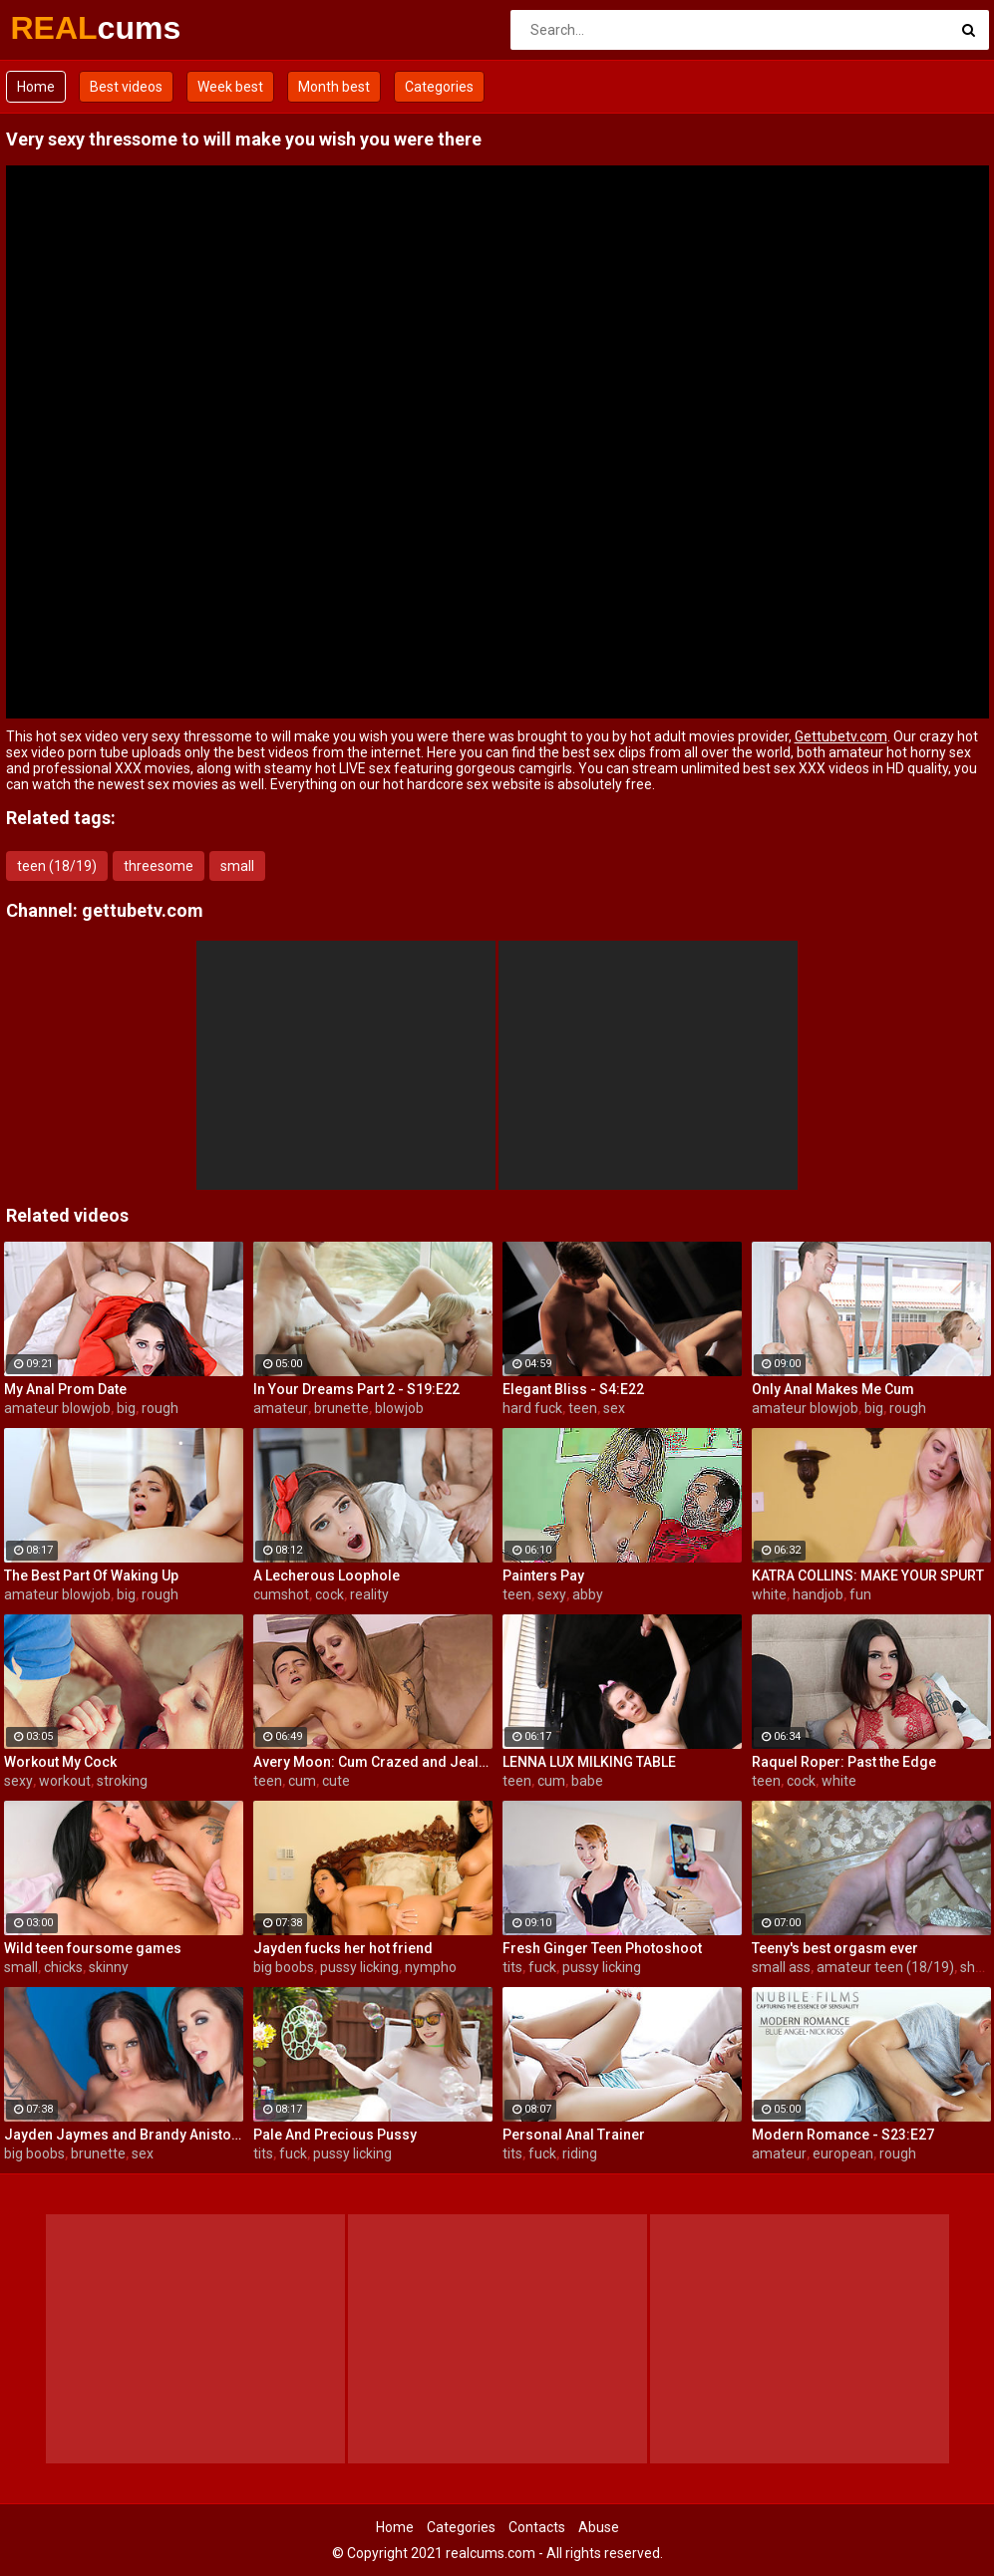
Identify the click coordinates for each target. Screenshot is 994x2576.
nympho (431, 1967)
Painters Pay (543, 1575)
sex (614, 1408)
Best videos (126, 87)
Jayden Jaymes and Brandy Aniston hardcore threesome (123, 2135)
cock (329, 1594)
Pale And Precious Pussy (335, 2135)
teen (582, 1408)
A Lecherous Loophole (326, 1575)
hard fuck (532, 1408)
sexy (551, 1594)
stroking (122, 1781)
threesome (158, 866)
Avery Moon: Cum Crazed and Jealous (373, 1762)
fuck (542, 1967)
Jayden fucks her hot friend (343, 1948)
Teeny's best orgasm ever (835, 1948)
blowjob (399, 1408)
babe (587, 1781)
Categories (439, 87)
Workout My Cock (60, 1762)
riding (579, 2153)
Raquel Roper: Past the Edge (844, 1762)
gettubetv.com (142, 910)
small (237, 866)
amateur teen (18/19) (885, 1967)
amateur (280, 1408)
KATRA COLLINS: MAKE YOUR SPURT (868, 1575)
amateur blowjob (57, 1408)
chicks (63, 1967)
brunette (341, 1408)
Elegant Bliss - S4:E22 (573, 1389)
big (126, 1408)
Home (36, 87)
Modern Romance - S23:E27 (843, 2135)
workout (65, 1781)
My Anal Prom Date (65, 1389)
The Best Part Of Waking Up (91, 1575)
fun (860, 1594)
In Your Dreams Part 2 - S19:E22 (356, 1389)
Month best (334, 87)
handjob (818, 1594)
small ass (781, 1967)
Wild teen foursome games (92, 1948)
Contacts (536, 2527)
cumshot (281, 1594)
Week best (230, 87)
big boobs (283, 1967)
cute (336, 1781)
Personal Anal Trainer (573, 2135)
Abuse (598, 2527)
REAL (63, 28)
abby (587, 1594)
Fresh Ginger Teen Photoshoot (602, 1948)
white (769, 1594)
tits (512, 1967)
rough (160, 1408)
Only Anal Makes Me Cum (833, 1389)
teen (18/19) (57, 866)
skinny (109, 1967)
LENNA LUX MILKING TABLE (589, 1762)
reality (369, 1594)
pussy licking (359, 1967)
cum (302, 1781)
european (843, 2153)
